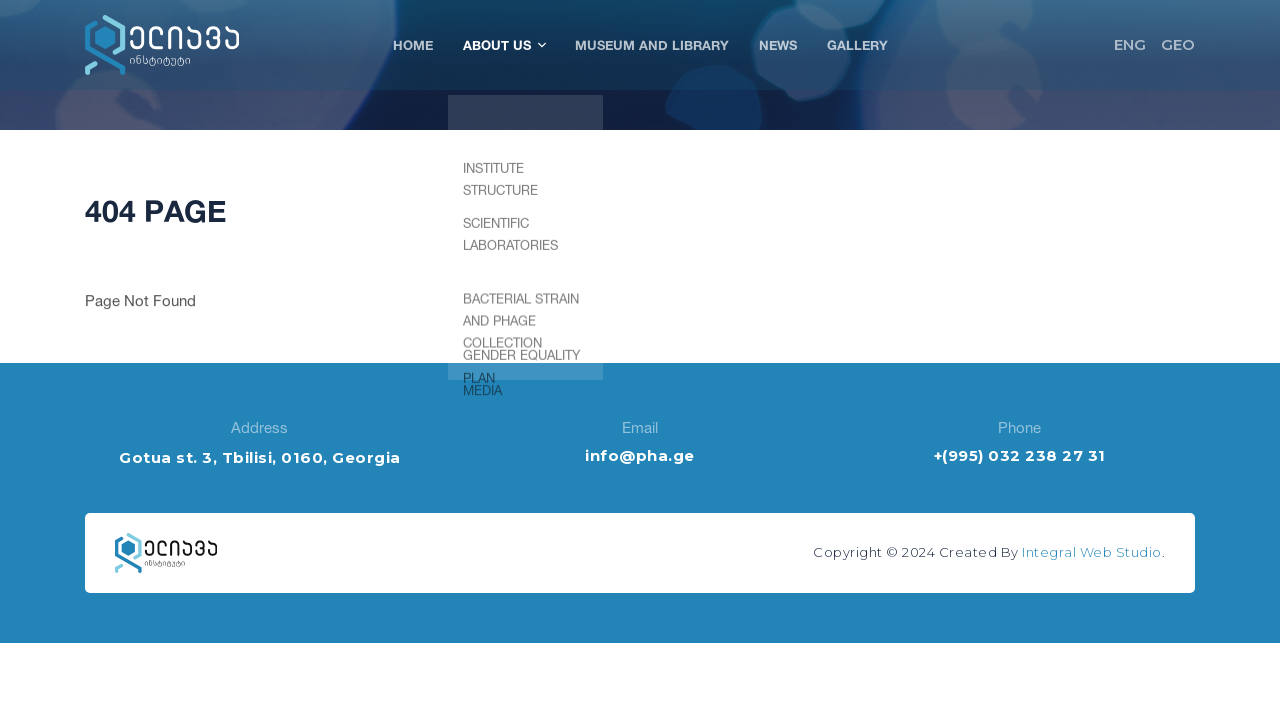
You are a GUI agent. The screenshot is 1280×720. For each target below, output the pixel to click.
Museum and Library (652, 45)
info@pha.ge (640, 455)
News (778, 45)
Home (413, 45)
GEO (1178, 44)
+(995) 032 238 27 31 (1020, 455)
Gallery (857, 45)
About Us (504, 45)
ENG (1130, 44)
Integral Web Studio (1092, 552)
